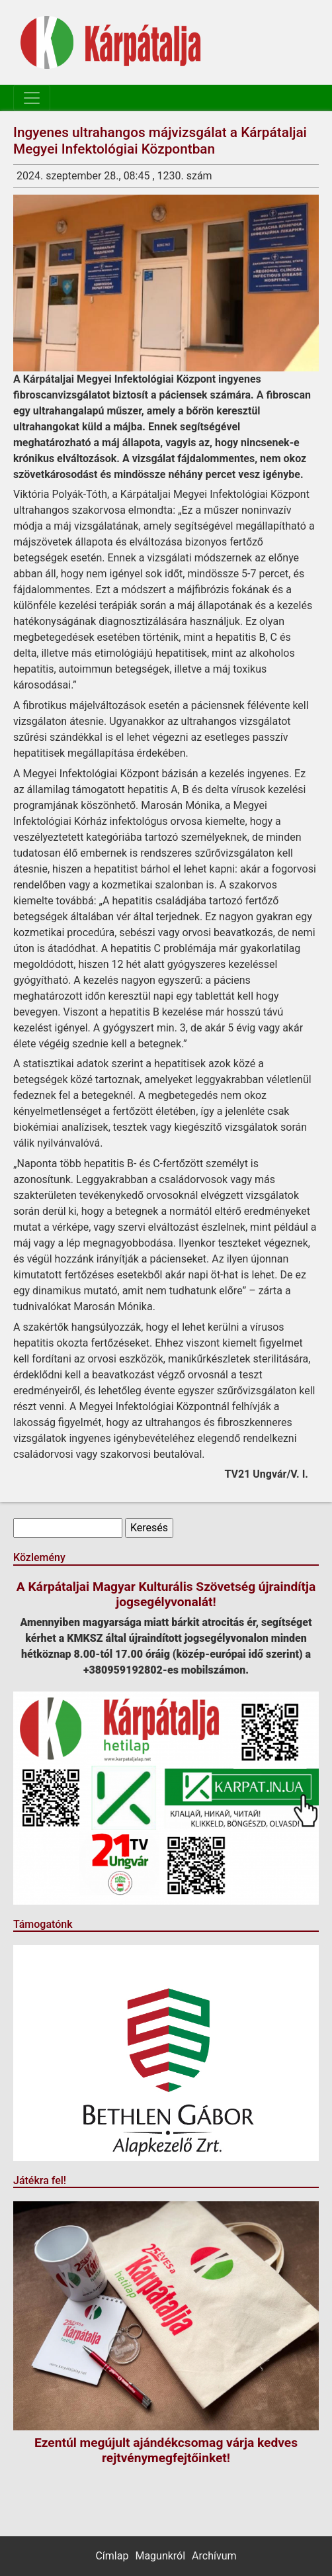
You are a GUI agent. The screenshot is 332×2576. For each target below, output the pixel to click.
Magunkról (160, 2556)
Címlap (111, 2556)
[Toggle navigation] (31, 98)
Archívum (214, 2556)
